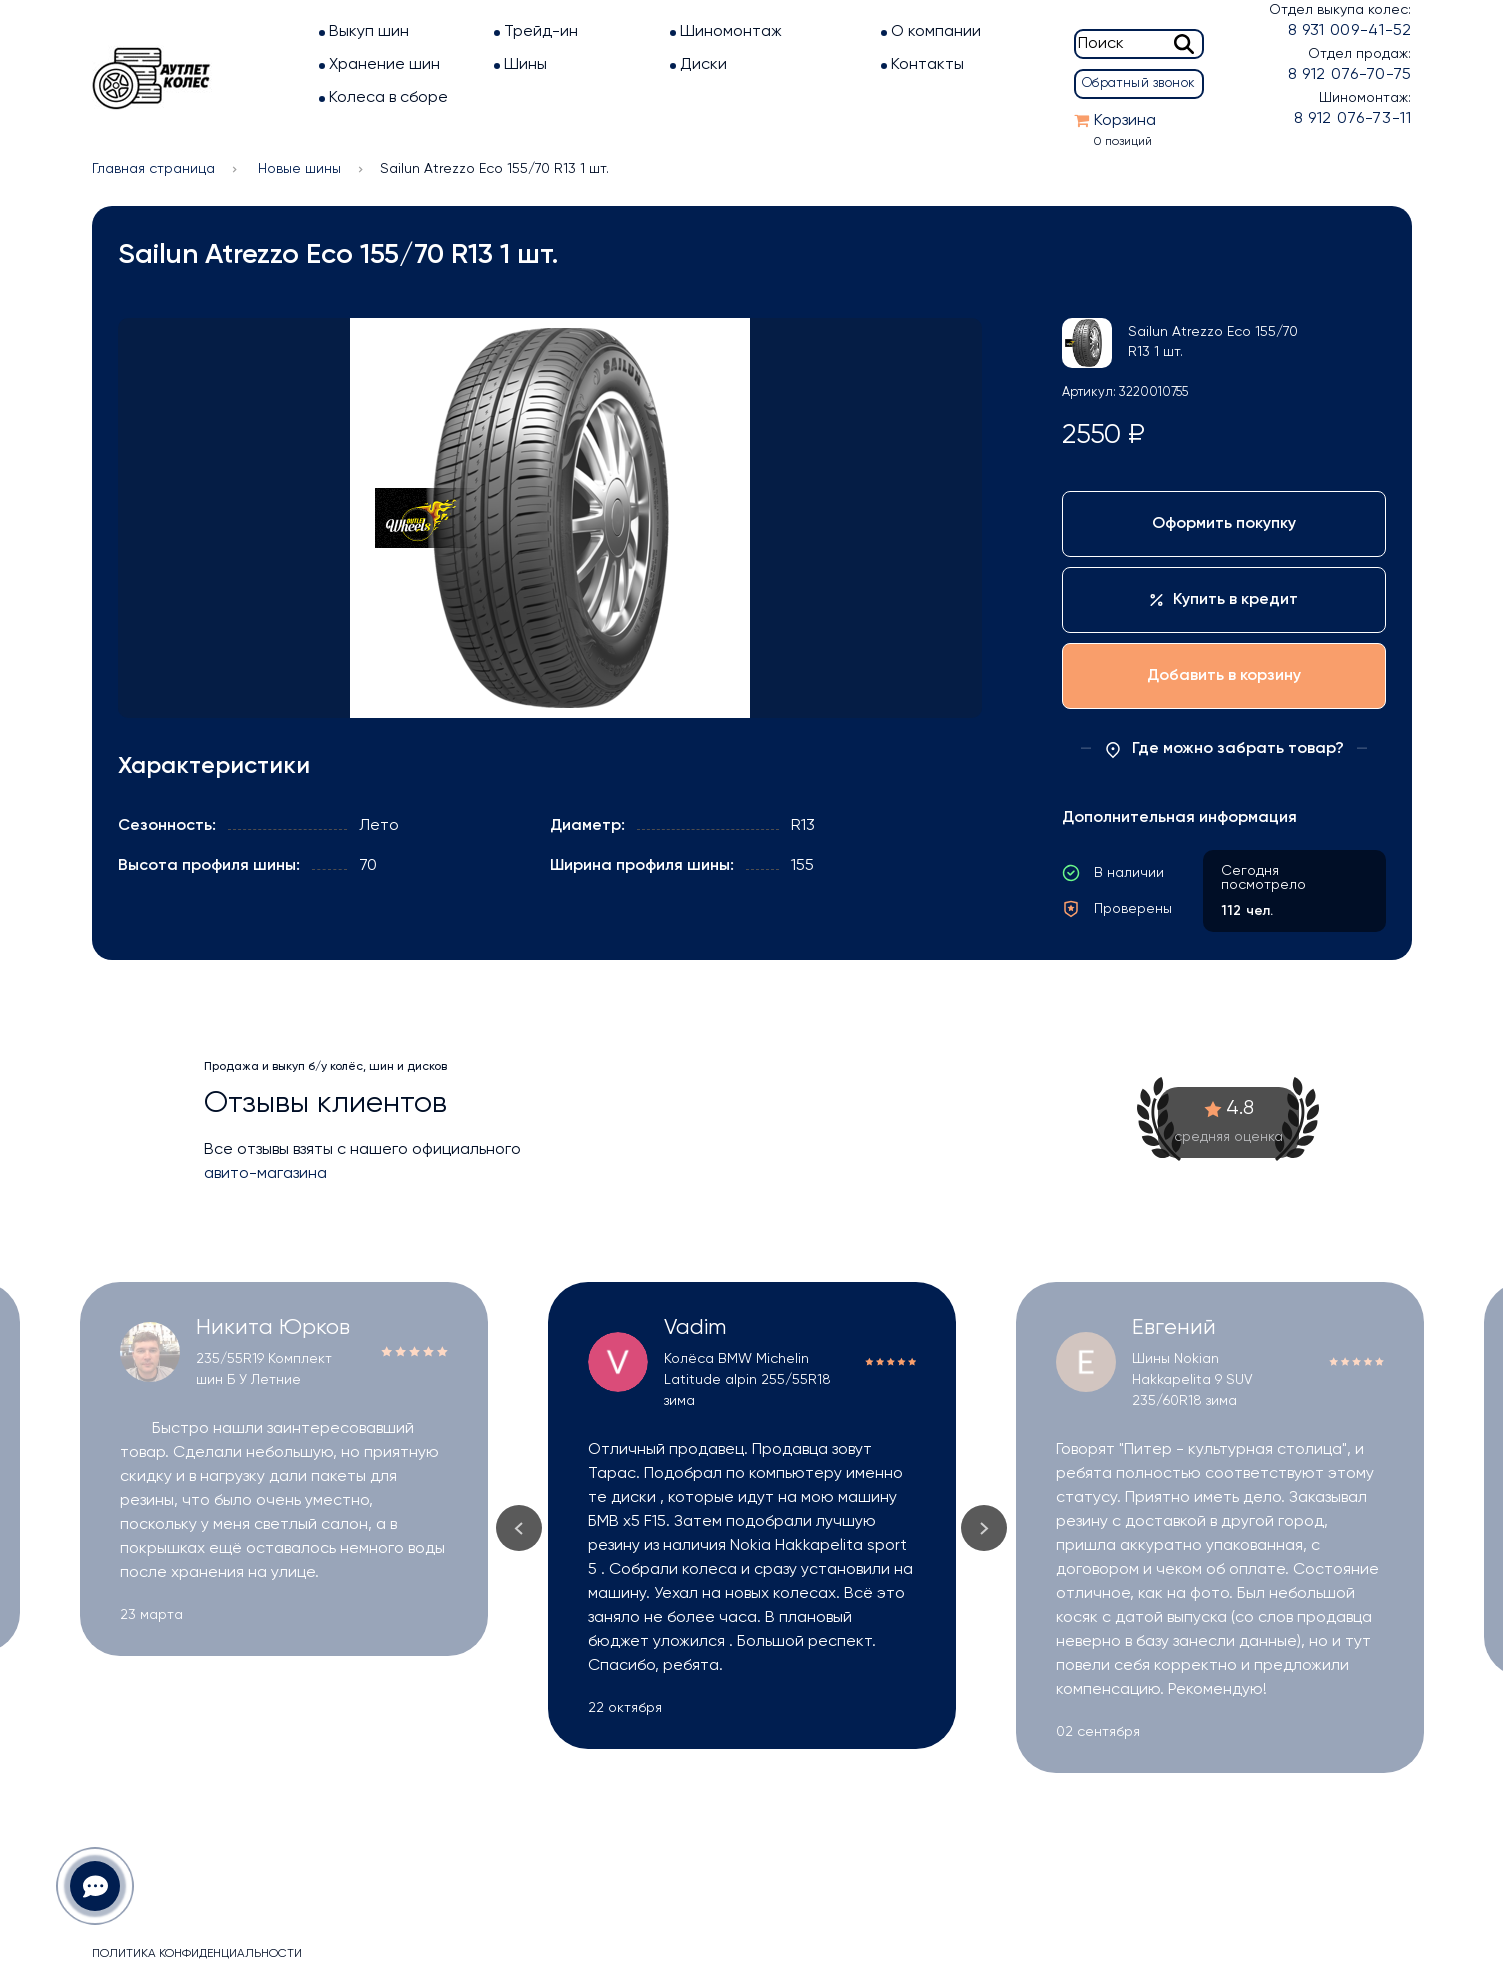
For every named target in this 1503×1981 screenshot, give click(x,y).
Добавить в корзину (1224, 676)
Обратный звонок (1139, 83)
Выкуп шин (369, 32)
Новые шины (299, 169)
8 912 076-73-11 (1353, 119)
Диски (703, 65)
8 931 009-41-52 (1350, 31)
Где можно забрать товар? (1224, 749)
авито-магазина (265, 1174)
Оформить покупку (1224, 524)
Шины (525, 65)
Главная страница (153, 169)
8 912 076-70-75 (1350, 75)
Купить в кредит (1224, 600)
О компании (936, 32)
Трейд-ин (541, 32)
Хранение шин (384, 65)
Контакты (927, 65)
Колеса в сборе (388, 98)
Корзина (1125, 121)
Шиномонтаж (731, 32)
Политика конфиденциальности (197, 1954)
